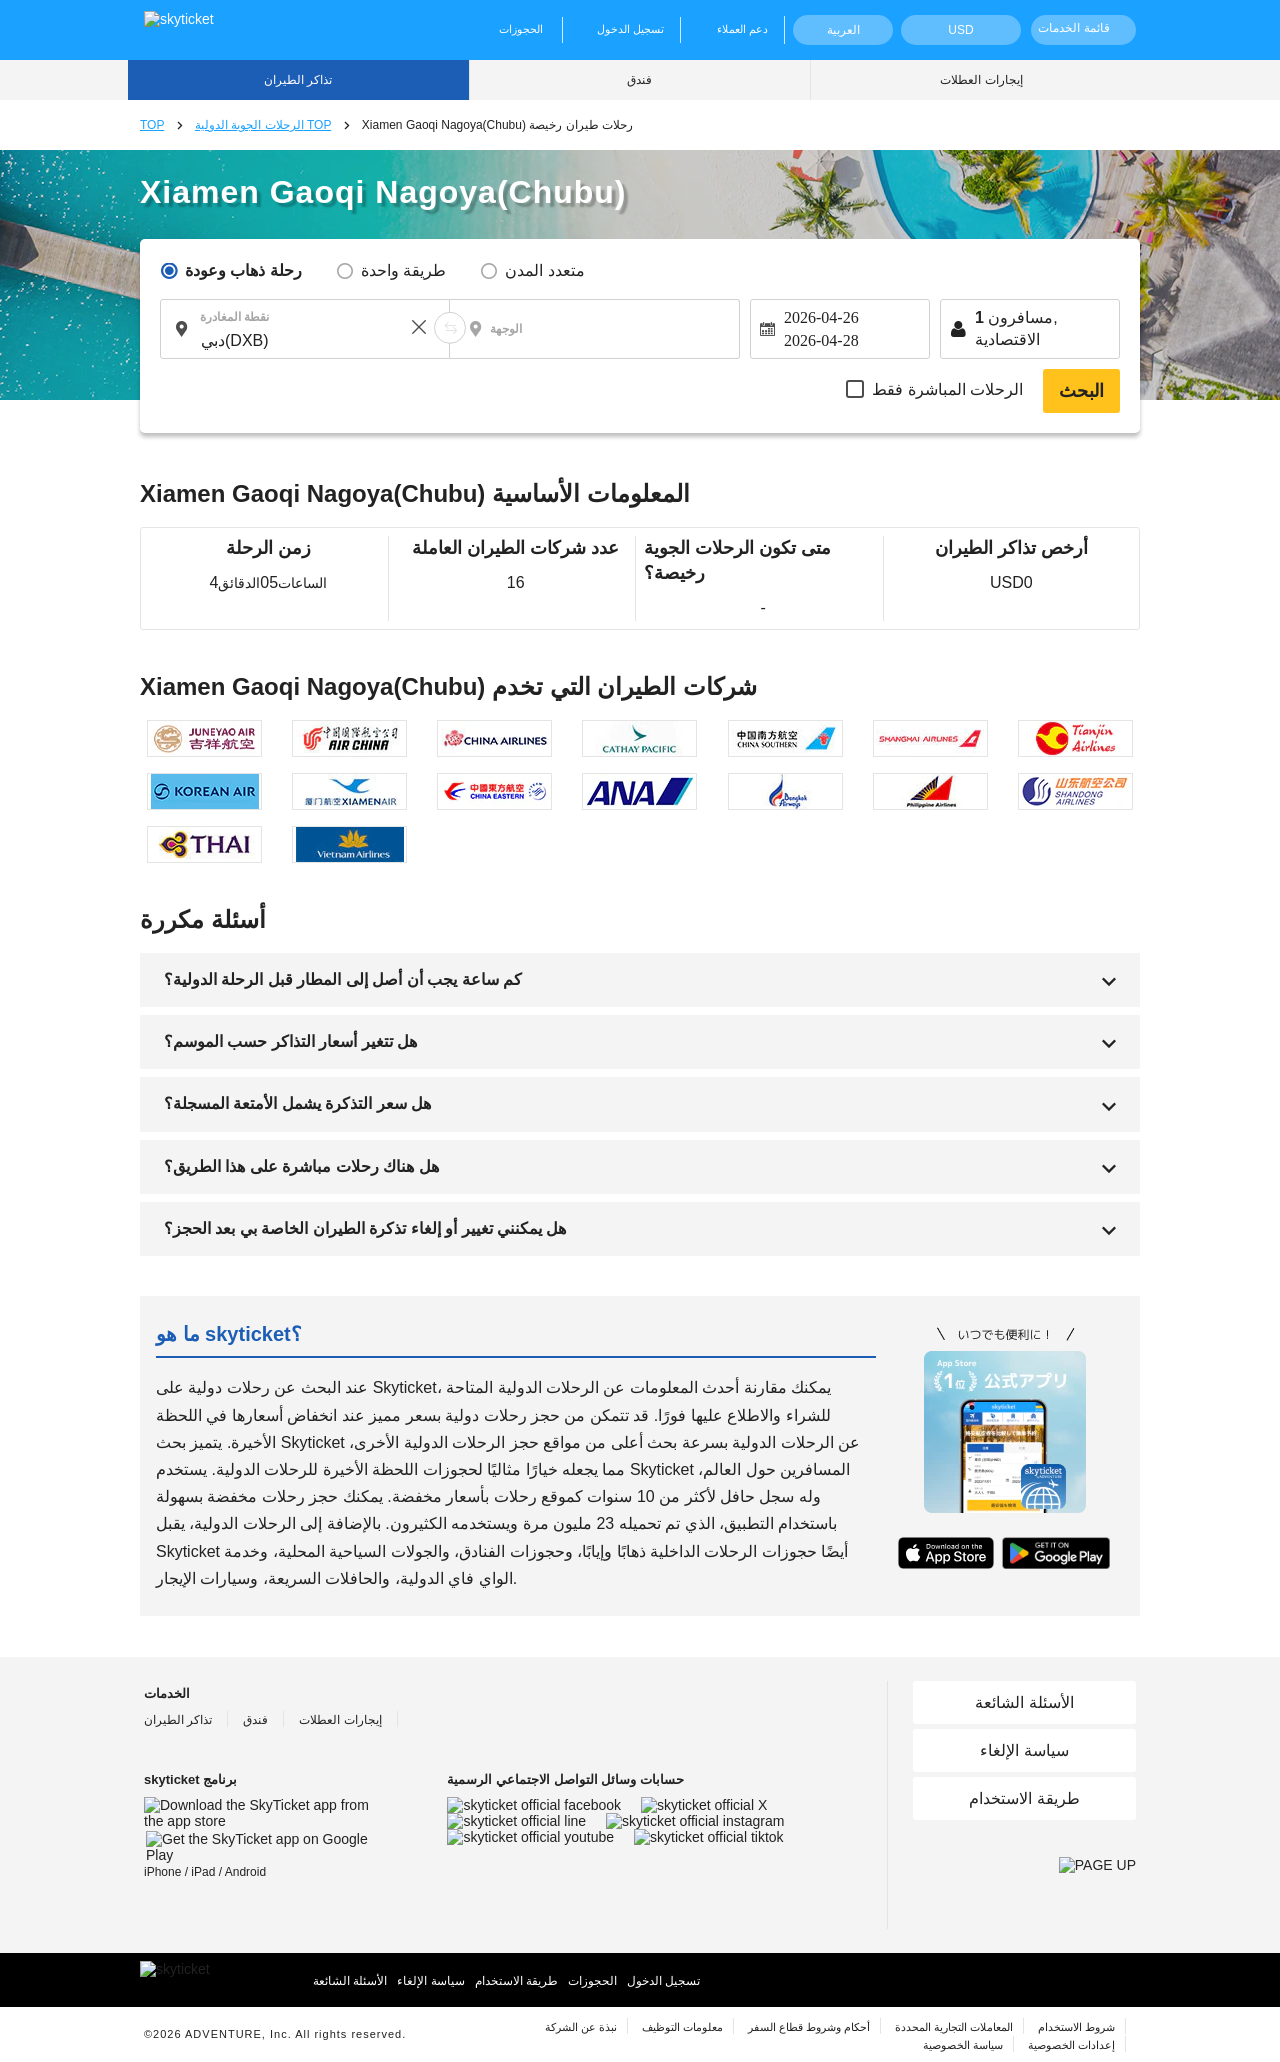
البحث (1081, 391)
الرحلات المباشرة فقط (947, 389)
